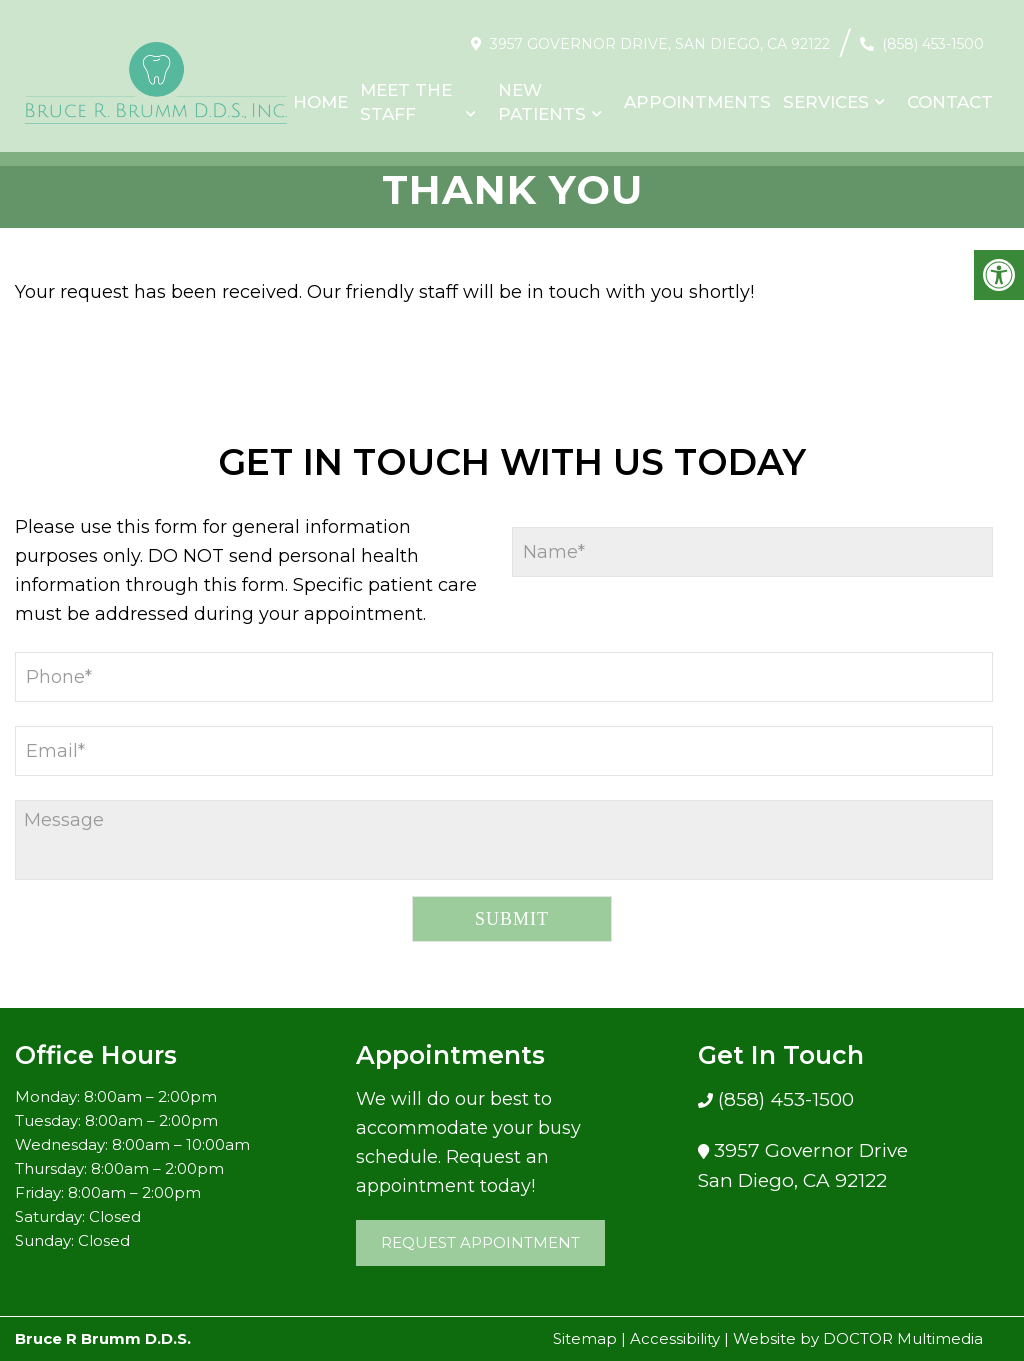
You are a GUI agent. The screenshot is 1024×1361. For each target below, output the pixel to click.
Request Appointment (480, 1242)
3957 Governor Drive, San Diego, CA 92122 (660, 34)
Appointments (697, 92)
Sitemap (585, 1338)
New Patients (542, 92)
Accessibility (675, 1338)
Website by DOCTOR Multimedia (858, 1338)
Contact (950, 92)
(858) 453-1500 (933, 34)
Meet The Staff (406, 92)
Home (320, 92)
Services (826, 92)
